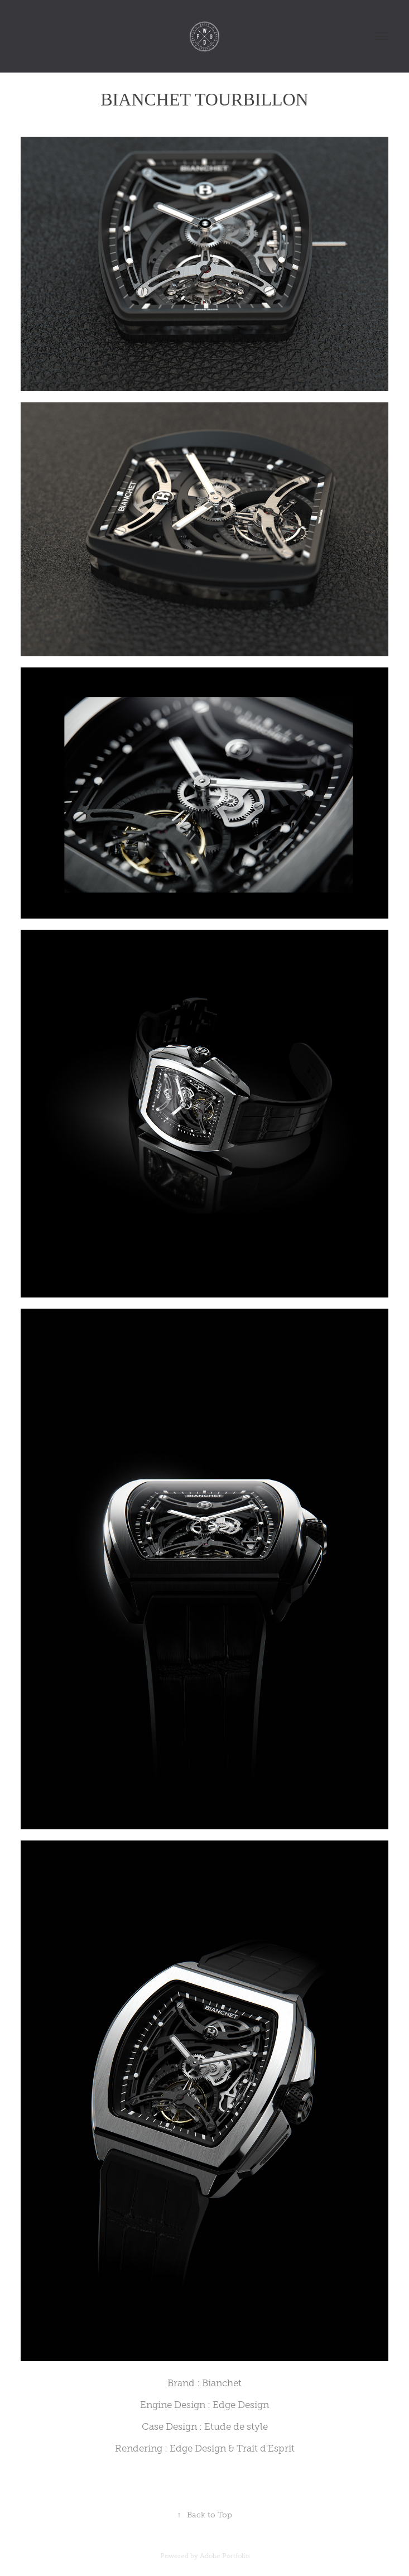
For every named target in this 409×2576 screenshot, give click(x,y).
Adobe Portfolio (224, 2556)
